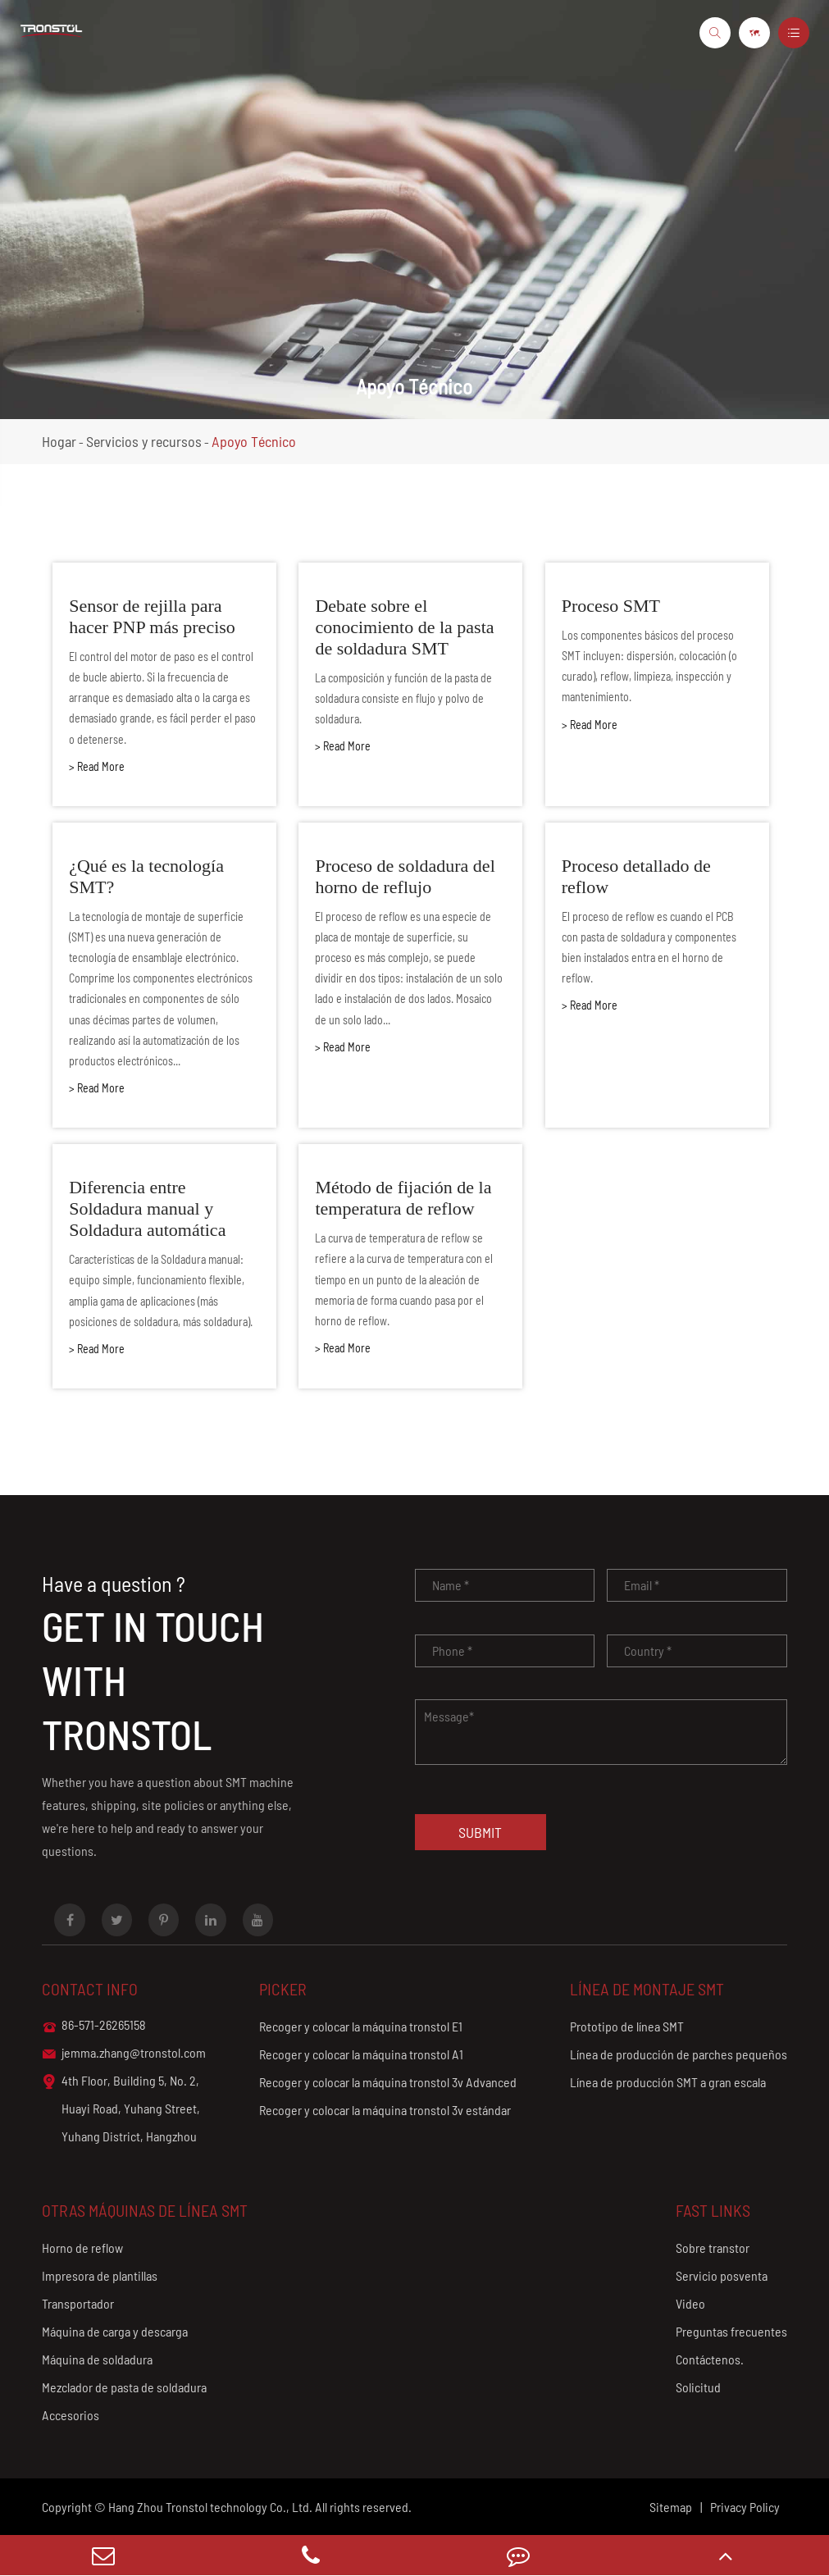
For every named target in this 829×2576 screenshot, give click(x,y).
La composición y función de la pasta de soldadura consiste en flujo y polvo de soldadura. (403, 698)
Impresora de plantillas (99, 2275)
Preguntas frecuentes (731, 2331)
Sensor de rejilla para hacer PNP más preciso (152, 616)
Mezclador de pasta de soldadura (124, 2387)
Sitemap (670, 2506)
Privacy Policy (745, 2506)
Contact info (90, 1989)
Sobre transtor (712, 2247)
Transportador (78, 2303)
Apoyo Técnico (254, 441)
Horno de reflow (82, 2247)
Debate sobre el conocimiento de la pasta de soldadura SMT (404, 627)
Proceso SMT (611, 605)
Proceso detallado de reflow (636, 876)
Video (690, 2303)
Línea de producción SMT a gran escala (668, 2082)
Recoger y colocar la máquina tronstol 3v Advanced (388, 2082)
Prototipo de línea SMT (627, 2026)
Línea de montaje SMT (647, 1989)
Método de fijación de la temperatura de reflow (403, 1198)
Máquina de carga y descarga (115, 2331)
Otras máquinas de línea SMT (145, 2210)
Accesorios (70, 2415)
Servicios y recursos (144, 441)
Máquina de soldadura (97, 2359)
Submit (480, 1832)
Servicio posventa (722, 2275)
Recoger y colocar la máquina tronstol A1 (361, 2054)
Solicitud (698, 2387)
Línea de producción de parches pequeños (678, 2054)
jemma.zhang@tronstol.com (124, 2053)
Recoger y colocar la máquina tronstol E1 (360, 2026)
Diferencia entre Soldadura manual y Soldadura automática (147, 1208)
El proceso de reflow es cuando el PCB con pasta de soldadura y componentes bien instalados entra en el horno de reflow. (649, 948)
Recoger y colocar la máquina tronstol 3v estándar (385, 2110)
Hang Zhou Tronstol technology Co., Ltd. (210, 2506)
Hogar (59, 441)
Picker (283, 1989)
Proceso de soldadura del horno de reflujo (404, 876)
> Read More (97, 766)
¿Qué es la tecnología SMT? (146, 876)
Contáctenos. (710, 2359)
